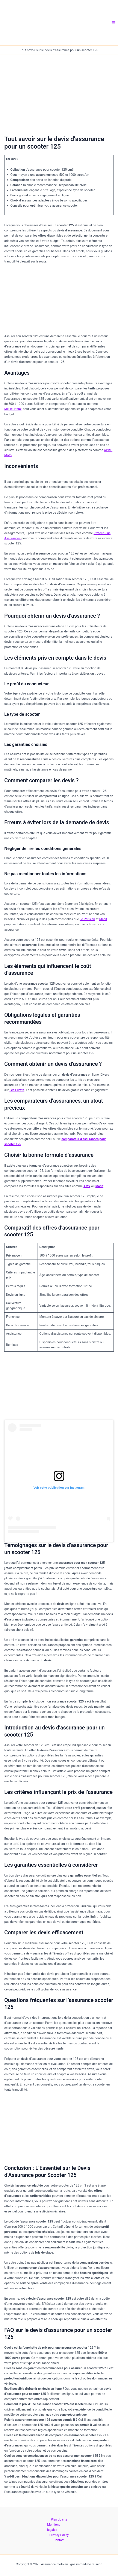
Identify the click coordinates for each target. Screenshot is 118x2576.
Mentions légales (53, 2527)
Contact (59, 2540)
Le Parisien (87, 919)
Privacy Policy (59, 2535)
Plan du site (59, 2519)
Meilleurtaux (12, 409)
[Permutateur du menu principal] (113, 22)
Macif (103, 919)
